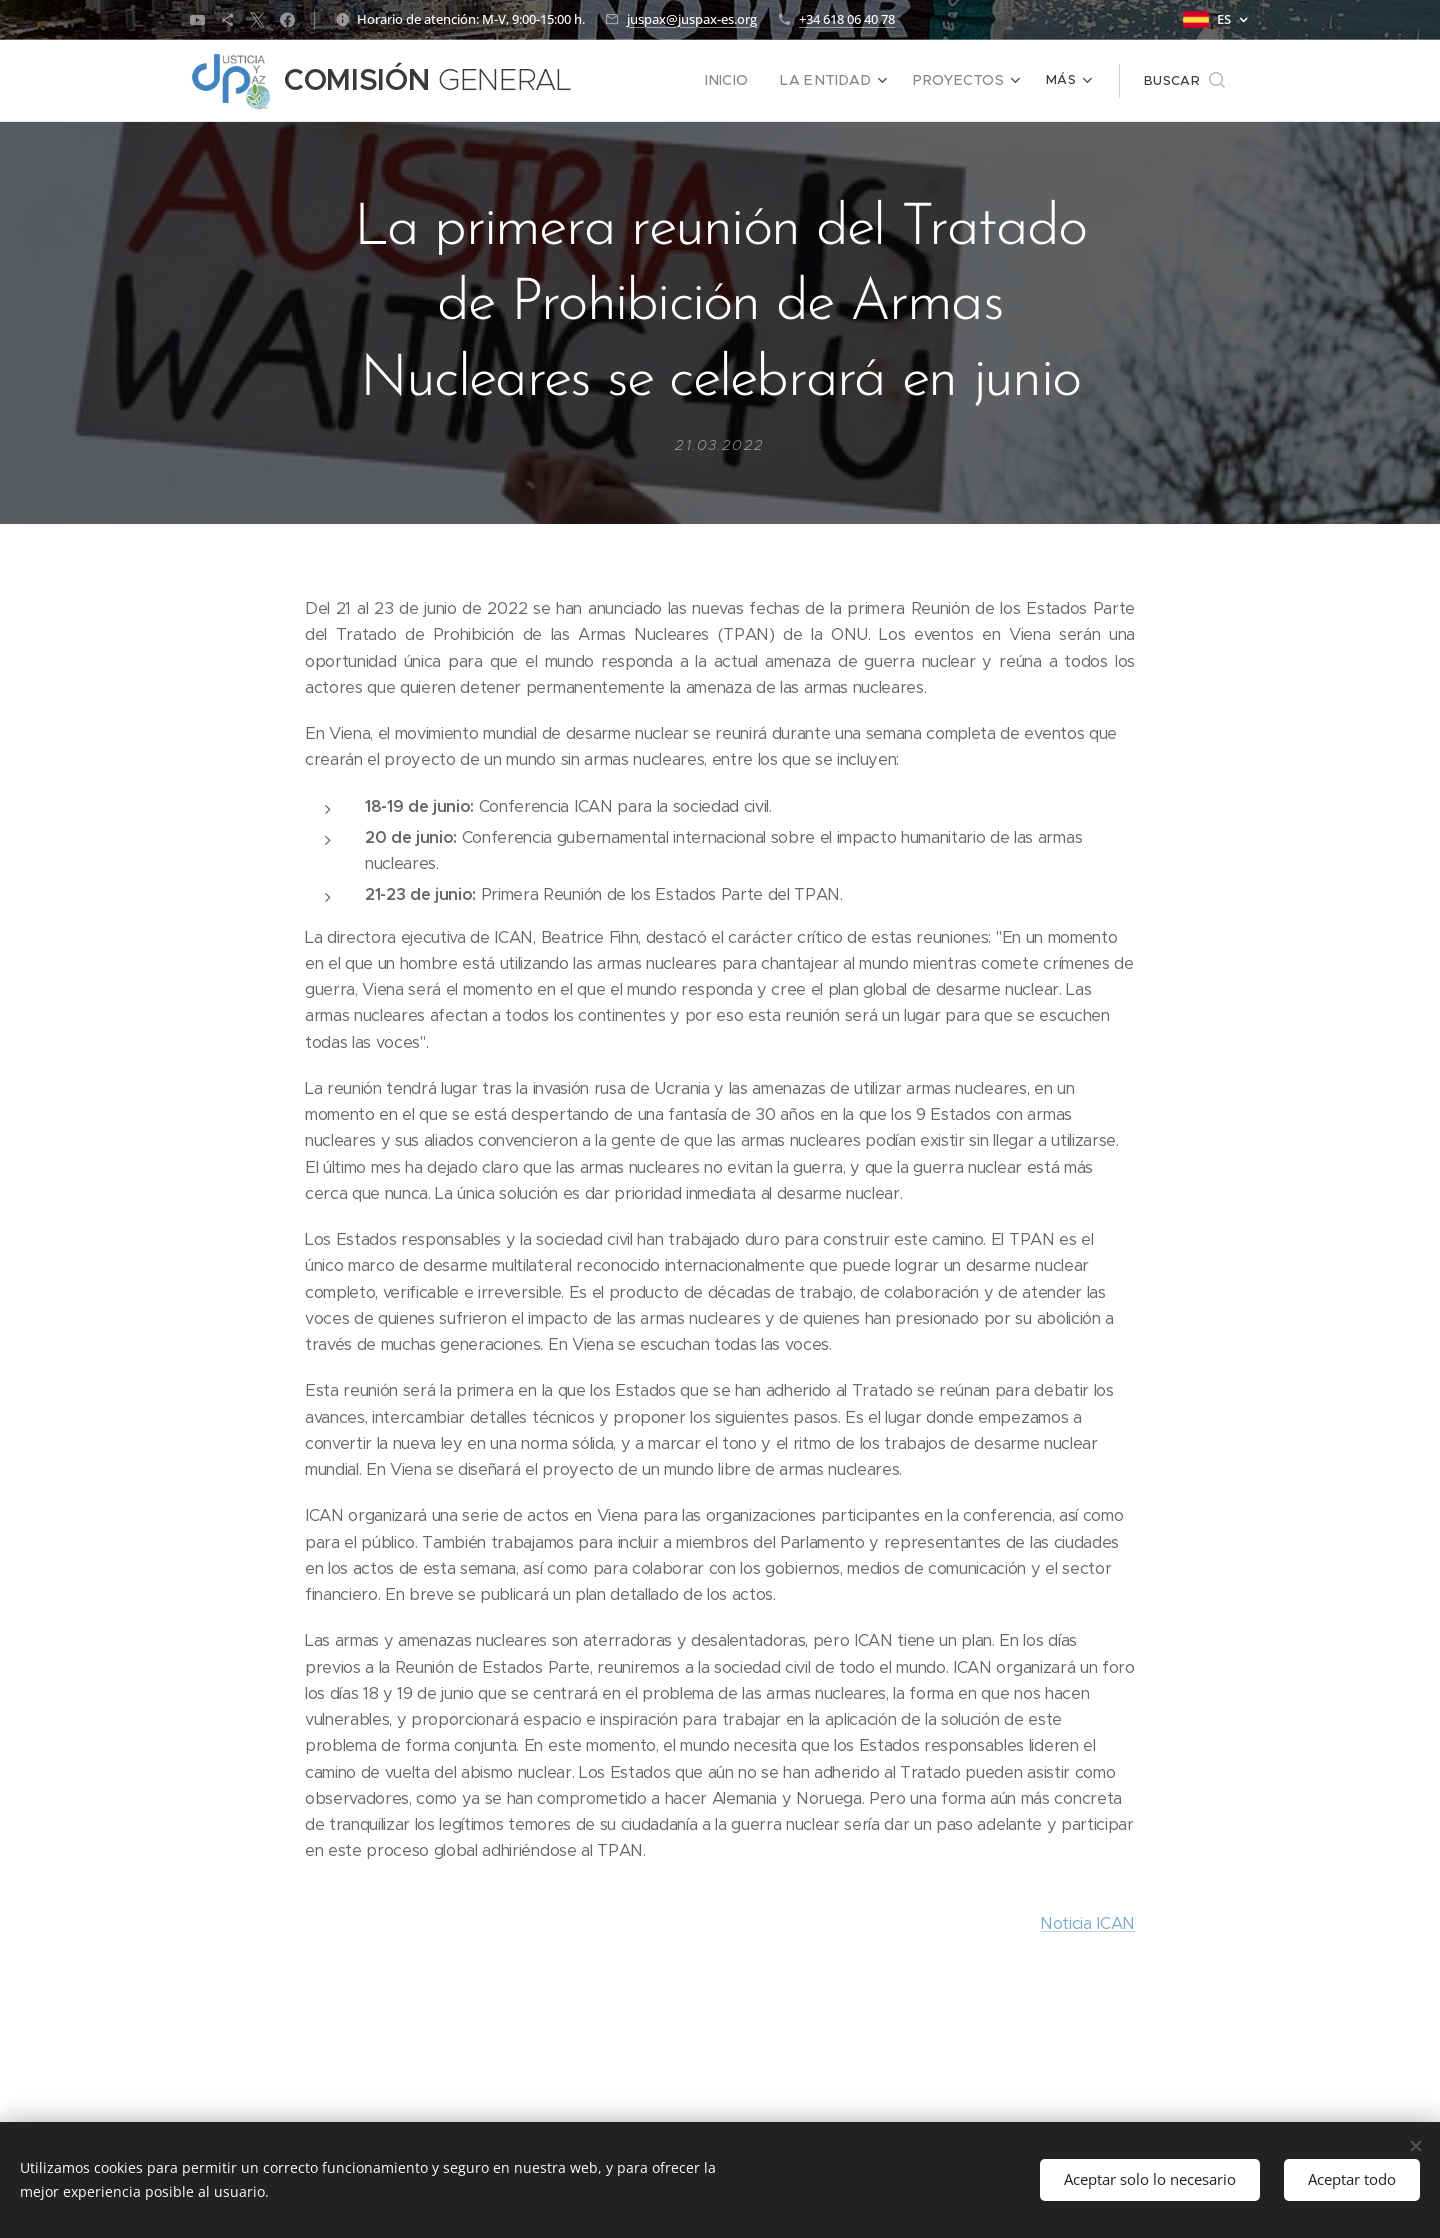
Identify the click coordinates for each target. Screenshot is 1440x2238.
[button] (1184, 81)
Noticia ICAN (1087, 1922)
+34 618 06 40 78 (847, 19)
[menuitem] (748, 81)
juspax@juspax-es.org (692, 19)
